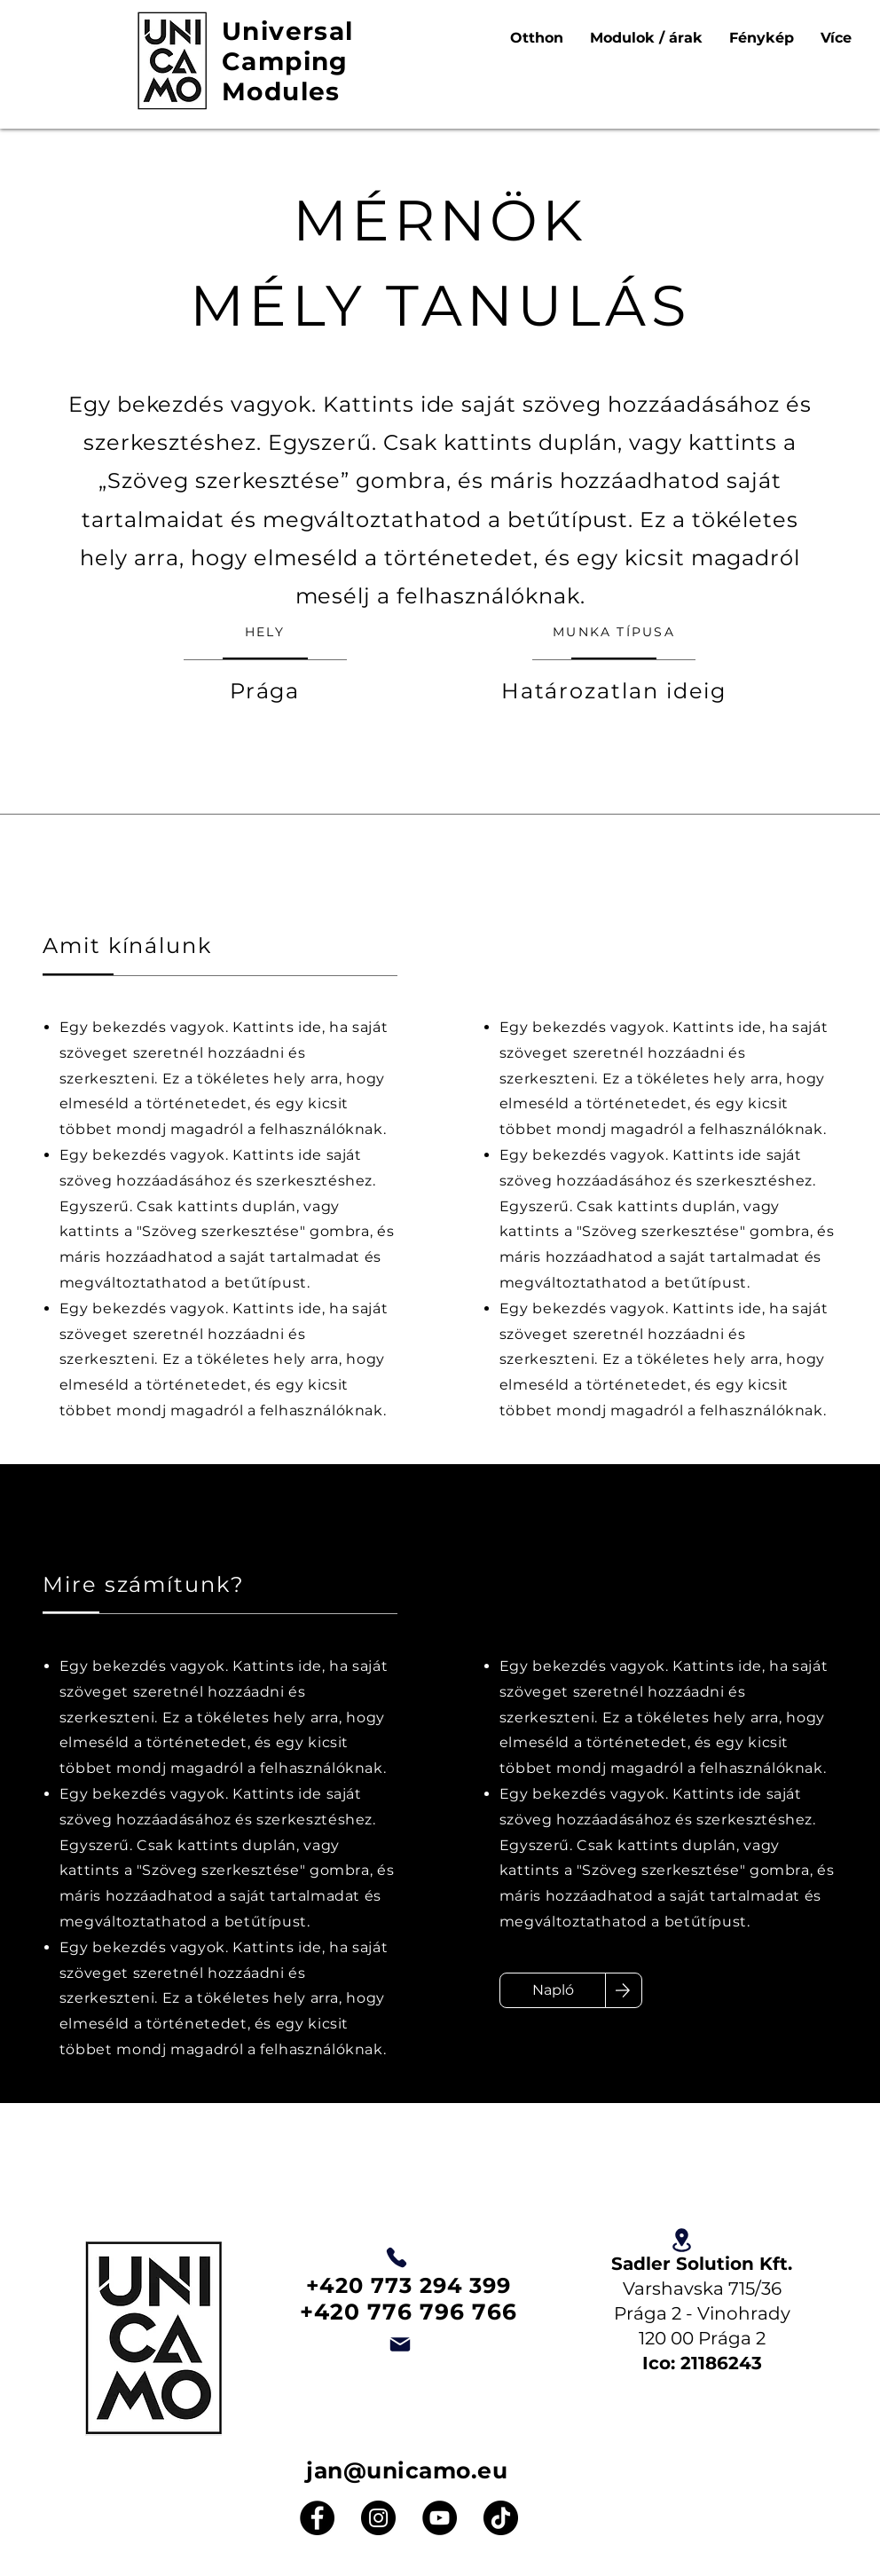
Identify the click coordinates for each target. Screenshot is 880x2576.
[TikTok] (500, 2518)
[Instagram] (378, 2518)
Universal (288, 31)
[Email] (400, 2344)
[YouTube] (439, 2518)
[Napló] (552, 1990)
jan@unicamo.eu (406, 2470)
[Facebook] (317, 2518)
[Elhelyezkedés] (681, 2240)
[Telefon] (396, 2257)
